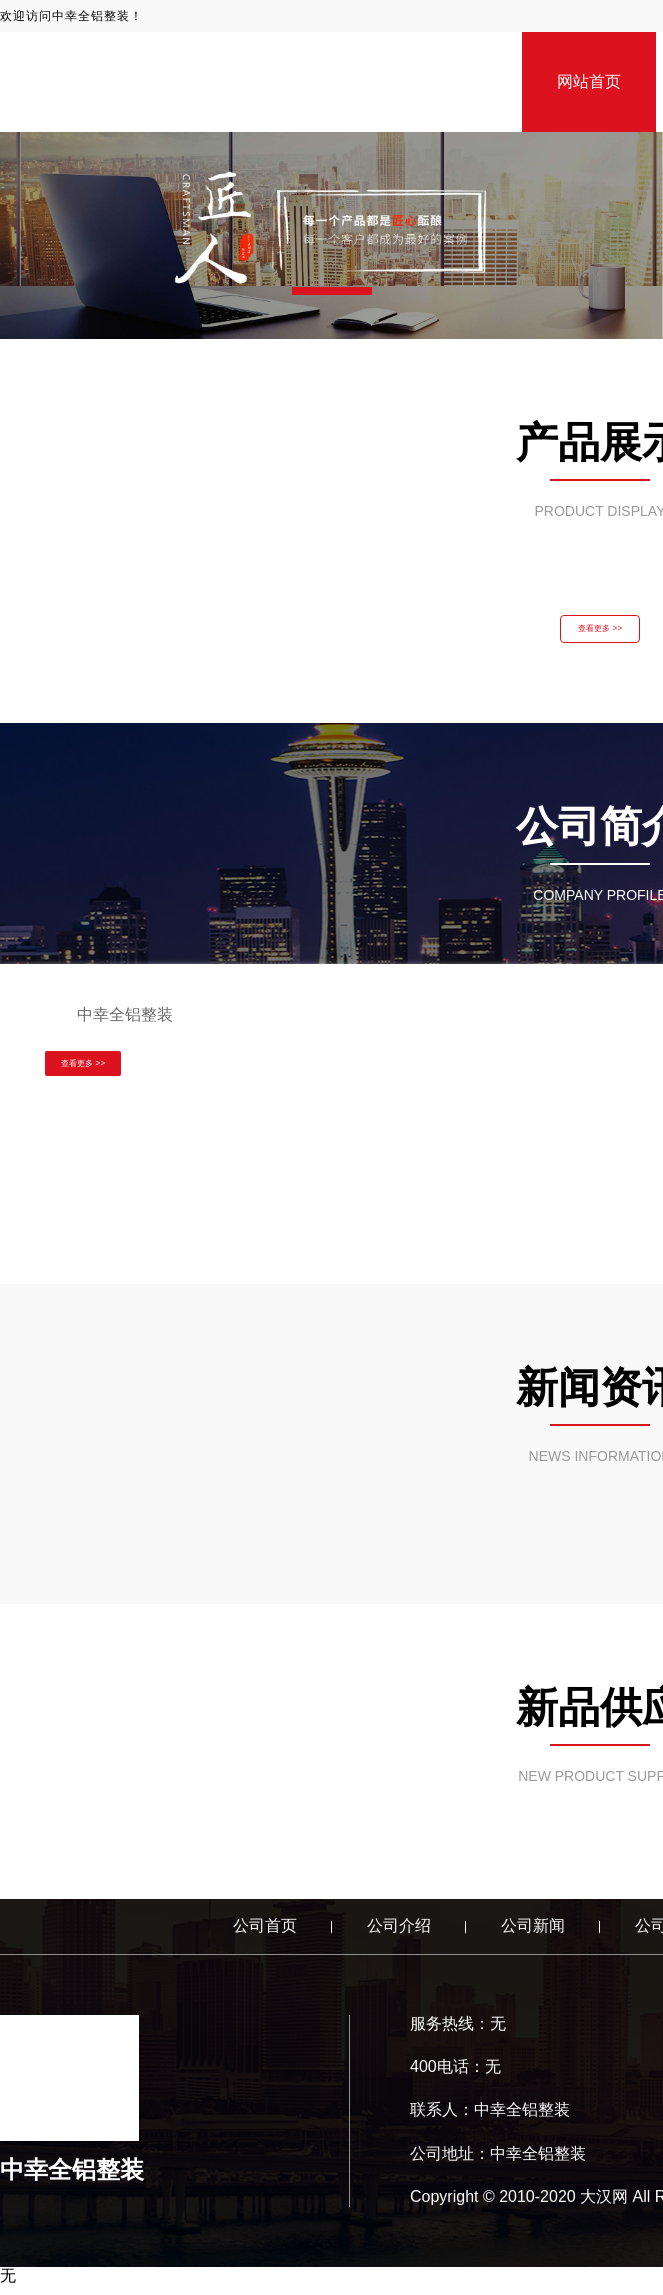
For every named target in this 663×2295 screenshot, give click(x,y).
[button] (332, 291)
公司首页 (265, 1935)
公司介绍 (399, 1935)
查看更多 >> (600, 634)
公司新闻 (533, 1935)
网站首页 (589, 81)
